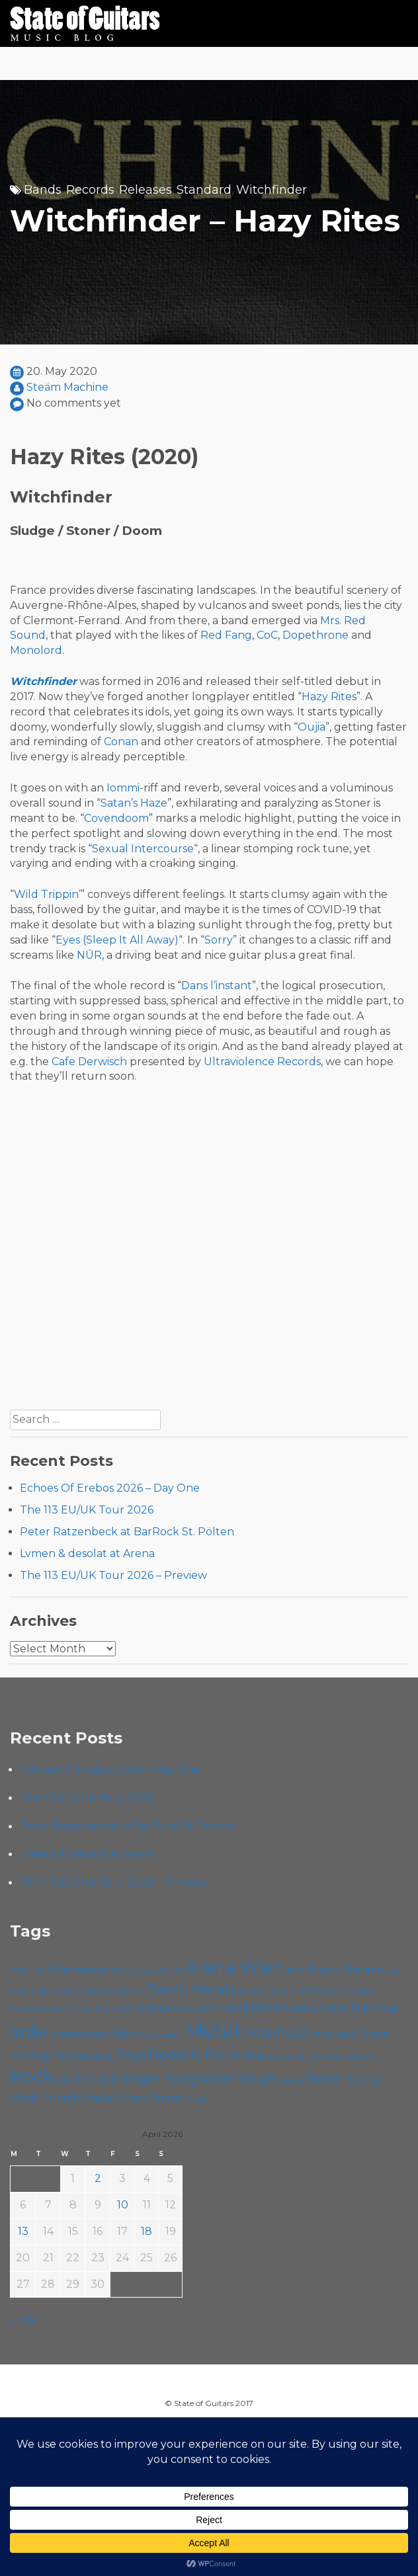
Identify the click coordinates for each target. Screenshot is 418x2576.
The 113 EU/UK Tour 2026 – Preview (113, 1575)
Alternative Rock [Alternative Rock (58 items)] (147, 1970)
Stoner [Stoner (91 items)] (325, 2078)
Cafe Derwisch (89, 1061)
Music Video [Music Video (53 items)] (333, 2034)
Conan (121, 741)
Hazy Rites (329, 696)
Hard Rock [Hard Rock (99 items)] (250, 2007)
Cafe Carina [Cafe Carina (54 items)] (54, 1991)
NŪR (89, 955)
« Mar (24, 2320)
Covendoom (116, 818)
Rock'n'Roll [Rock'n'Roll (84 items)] (87, 2078)
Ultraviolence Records (262, 1061)
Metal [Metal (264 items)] (212, 2030)
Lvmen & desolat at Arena (87, 1553)
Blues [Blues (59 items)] (389, 1970)
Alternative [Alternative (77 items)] (78, 1969)
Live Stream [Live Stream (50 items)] (160, 2034)
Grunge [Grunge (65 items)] (152, 2008)
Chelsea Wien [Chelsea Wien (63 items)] (112, 1991)
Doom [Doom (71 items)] (247, 1990)
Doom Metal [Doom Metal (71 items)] (298, 1990)
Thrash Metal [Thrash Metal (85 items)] (78, 2097)
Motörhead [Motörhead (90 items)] (275, 2033)
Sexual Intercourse (143, 848)
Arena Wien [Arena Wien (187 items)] (234, 1967)
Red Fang (226, 635)
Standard (204, 189)
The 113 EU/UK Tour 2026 (86, 1510)
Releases (145, 189)
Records (90, 189)
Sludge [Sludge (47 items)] (290, 2080)
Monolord (36, 650)
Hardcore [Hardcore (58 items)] (194, 2008)
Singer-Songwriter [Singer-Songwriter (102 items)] (177, 2078)
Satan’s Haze (134, 803)
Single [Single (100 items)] (256, 2078)
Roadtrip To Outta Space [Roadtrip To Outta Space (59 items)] (323, 2056)
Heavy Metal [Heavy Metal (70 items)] (317, 2007)
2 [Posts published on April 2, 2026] (98, 2178)
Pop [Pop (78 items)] (39, 2055)
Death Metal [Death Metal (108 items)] (187, 1989)
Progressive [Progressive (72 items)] (83, 2056)
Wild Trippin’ (47, 894)
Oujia (311, 727)
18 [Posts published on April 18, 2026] (146, 2231)
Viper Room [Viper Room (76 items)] (150, 2097)
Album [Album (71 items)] (27, 1970)
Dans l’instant (216, 985)
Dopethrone (315, 635)
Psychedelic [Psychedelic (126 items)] (159, 2054)
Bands (43, 189)
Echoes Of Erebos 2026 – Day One (110, 1488)
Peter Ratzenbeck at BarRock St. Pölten (127, 1531)
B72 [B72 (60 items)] (295, 1970)
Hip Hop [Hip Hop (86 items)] (375, 2007)
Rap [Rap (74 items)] (255, 2056)
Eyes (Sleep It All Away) (117, 940)
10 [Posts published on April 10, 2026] (122, 2204)
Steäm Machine (67, 387)
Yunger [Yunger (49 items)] (198, 2098)
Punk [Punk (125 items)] (223, 2054)
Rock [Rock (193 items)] (31, 2076)
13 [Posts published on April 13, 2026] (23, 2231)
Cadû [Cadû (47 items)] (19, 1991)
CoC (267, 635)
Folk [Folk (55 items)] (62, 2008)
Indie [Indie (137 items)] (29, 2032)
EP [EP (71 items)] (340, 1990)
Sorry (218, 940)
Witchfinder (271, 189)
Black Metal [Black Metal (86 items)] (340, 1969)
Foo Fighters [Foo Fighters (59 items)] (103, 2008)
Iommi (123, 788)
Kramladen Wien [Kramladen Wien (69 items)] (92, 2033)
